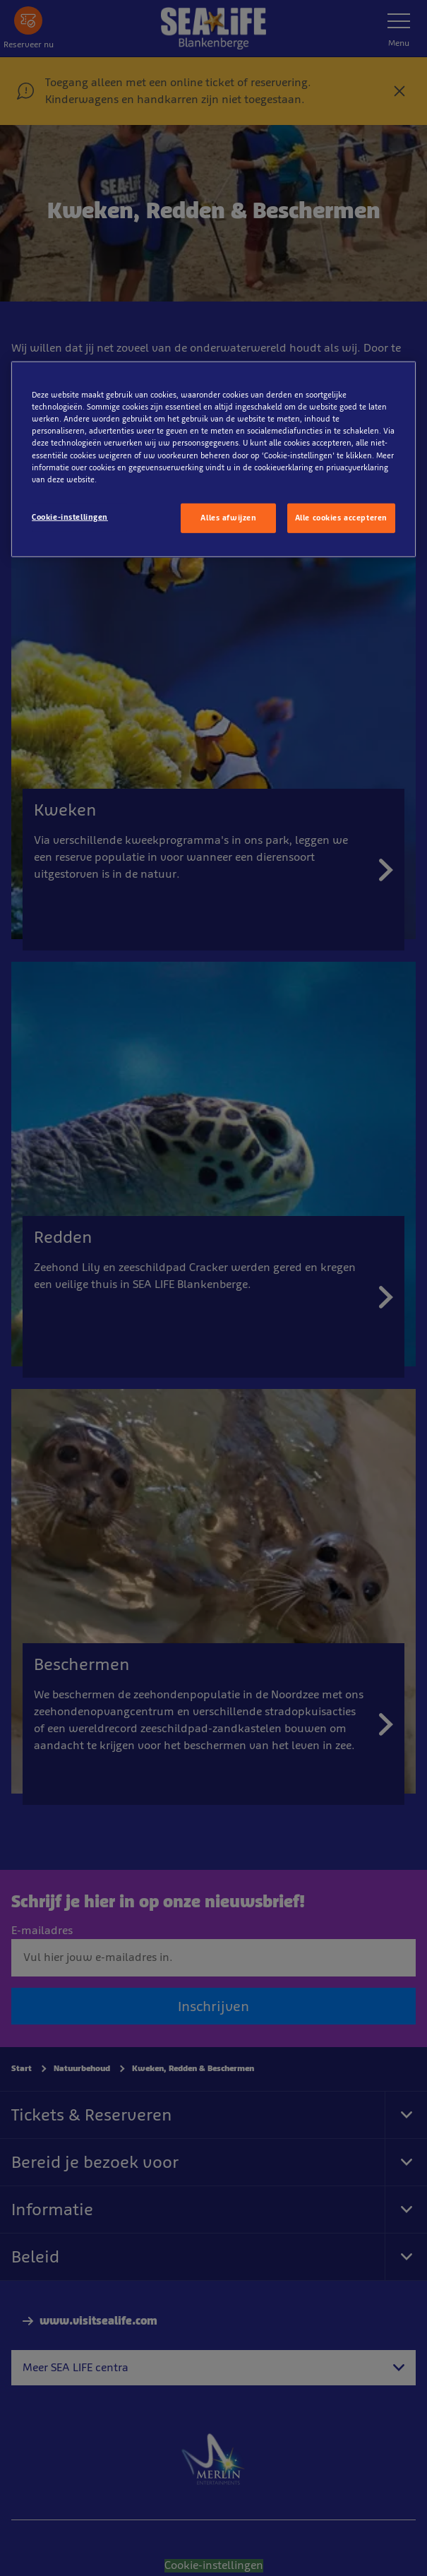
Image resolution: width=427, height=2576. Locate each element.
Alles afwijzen (228, 517)
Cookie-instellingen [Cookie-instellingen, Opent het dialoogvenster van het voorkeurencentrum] (70, 516)
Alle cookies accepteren (341, 517)
